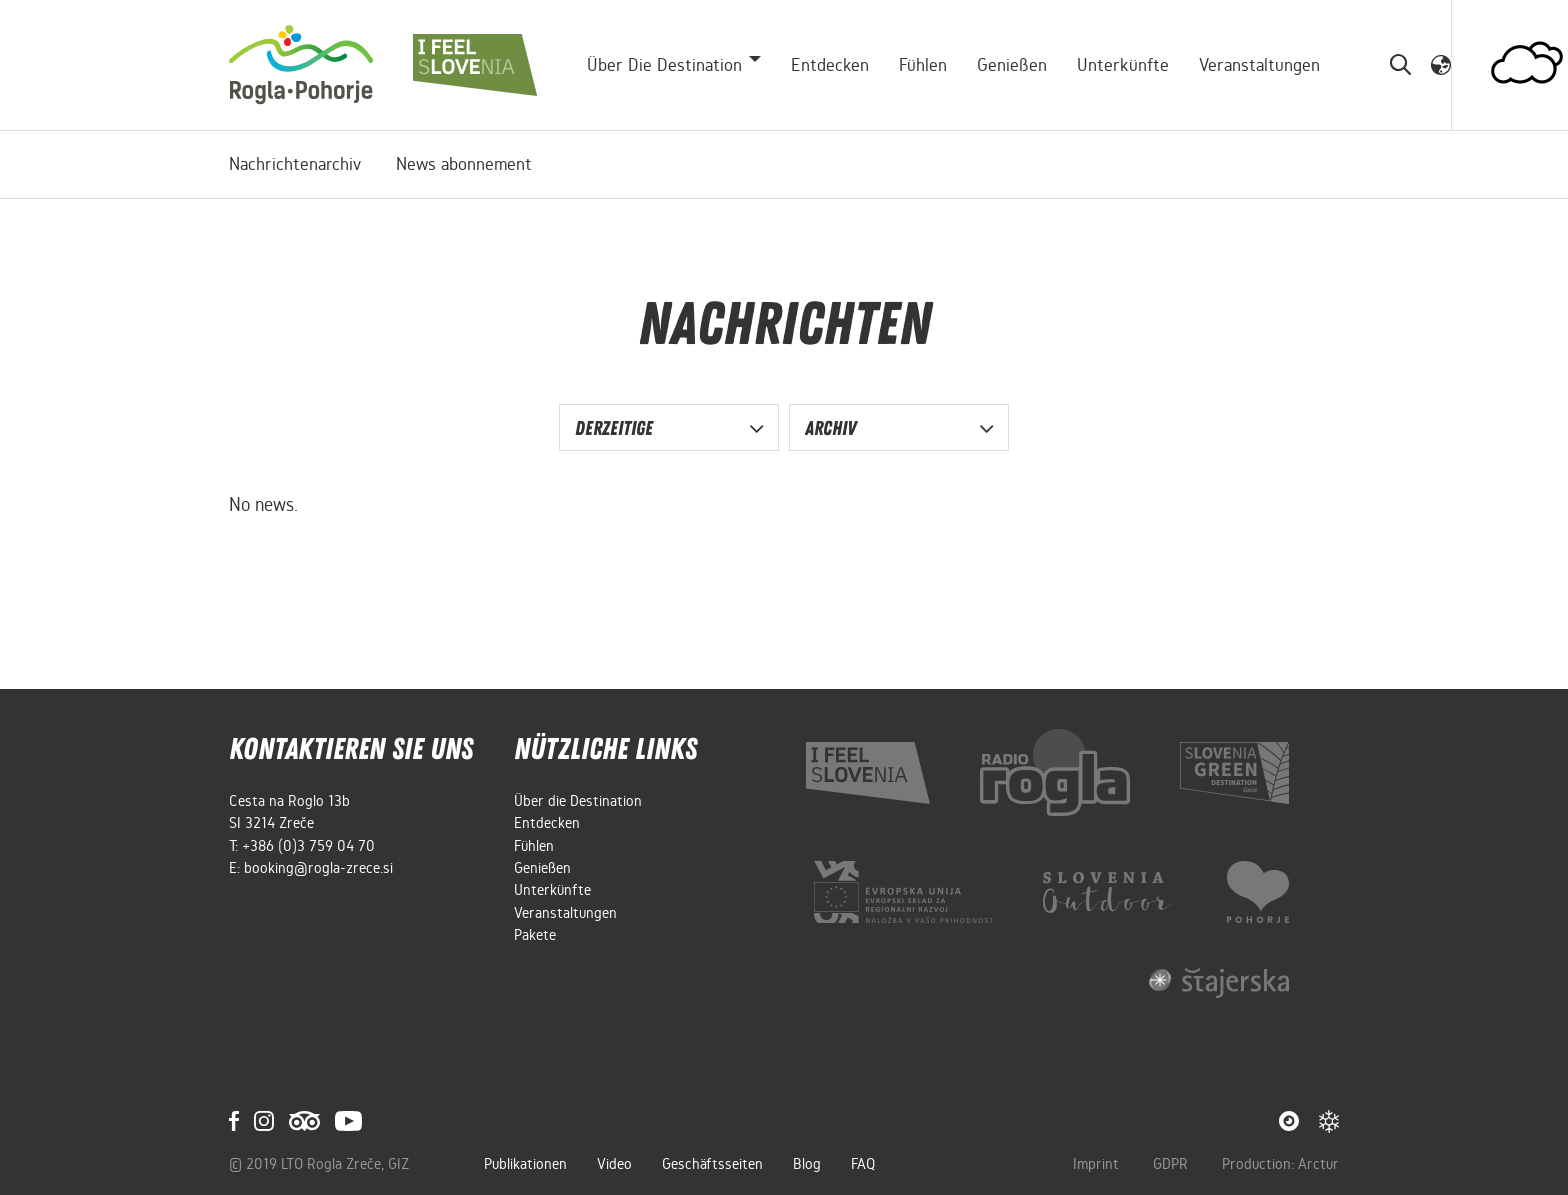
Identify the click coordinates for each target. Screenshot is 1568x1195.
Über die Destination (578, 801)
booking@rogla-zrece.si (318, 868)
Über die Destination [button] (664, 65)
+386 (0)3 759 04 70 (308, 846)
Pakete (535, 935)
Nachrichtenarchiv (295, 164)
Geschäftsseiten (712, 1164)
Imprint (1098, 1164)
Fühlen (923, 65)
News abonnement (464, 164)
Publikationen (525, 1164)
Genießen (1012, 65)
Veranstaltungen (1259, 65)
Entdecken (830, 65)
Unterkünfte (1123, 65)
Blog (807, 1164)
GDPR (1172, 1164)
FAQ (863, 1164)
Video (614, 1164)
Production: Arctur (1280, 1164)
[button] (1441, 64)
